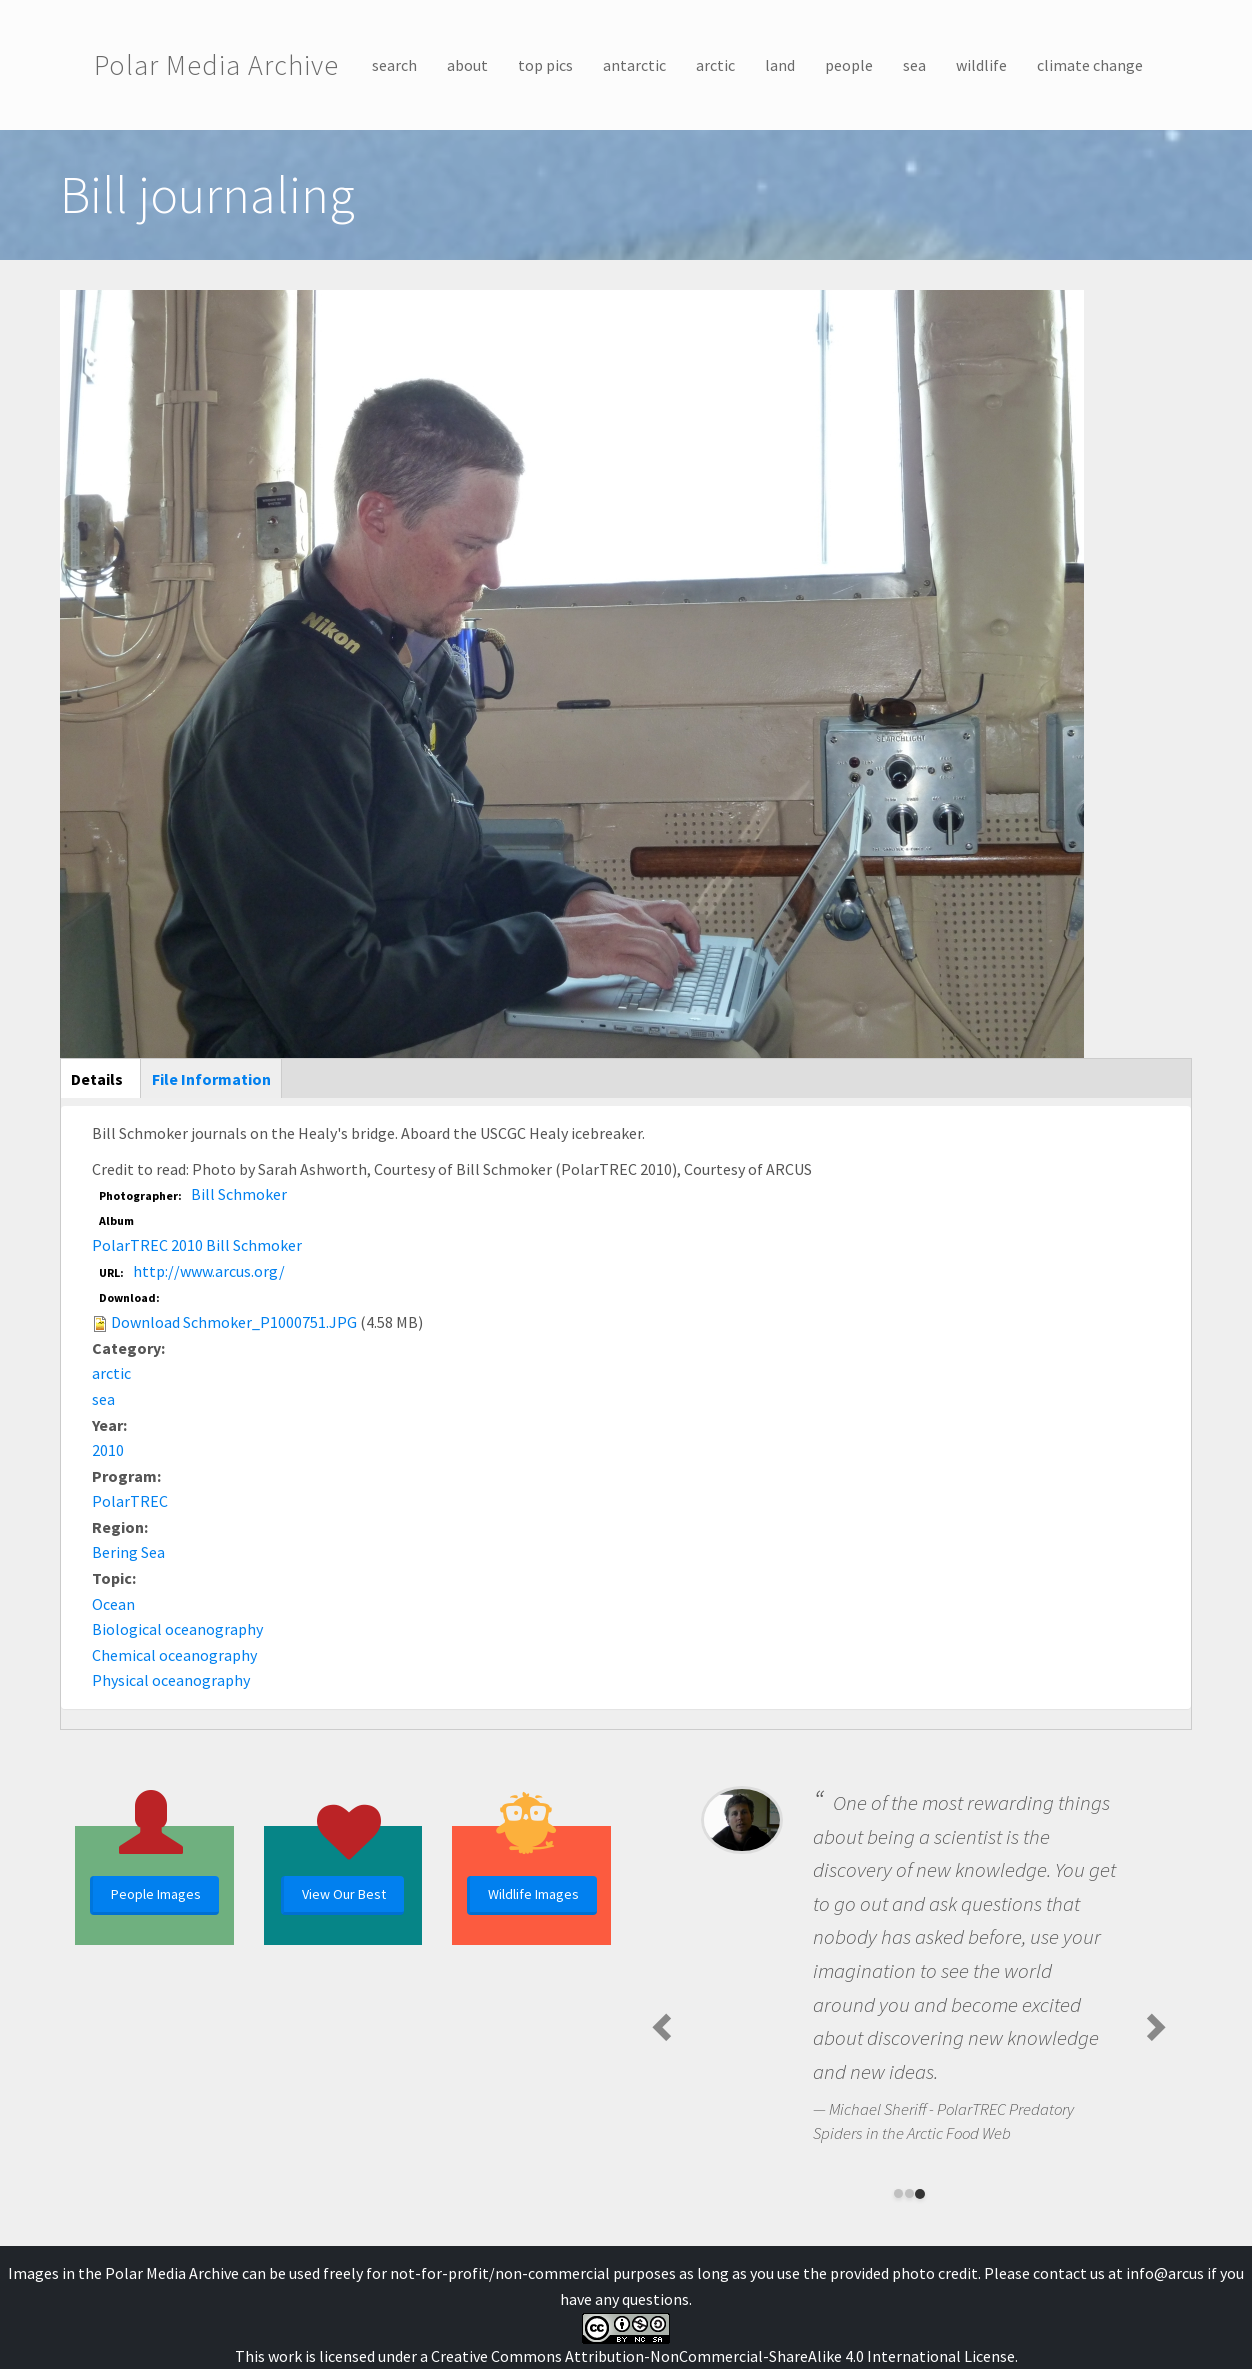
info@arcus (1165, 2273)
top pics (545, 65)
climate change (1090, 65)
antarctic (634, 65)
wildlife (981, 65)
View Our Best (344, 1894)
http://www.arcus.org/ (209, 1271)
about (467, 65)
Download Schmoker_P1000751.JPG (234, 1322)
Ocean (113, 1604)
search (394, 65)
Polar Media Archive (216, 65)
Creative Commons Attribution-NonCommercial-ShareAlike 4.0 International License (723, 2356)
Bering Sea (128, 1552)
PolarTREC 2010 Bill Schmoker (197, 1245)
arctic (715, 65)
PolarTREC (130, 1501)
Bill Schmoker (239, 1194)
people (849, 65)
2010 (108, 1450)
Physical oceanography (171, 1680)
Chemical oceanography (174, 1655)
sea (914, 65)
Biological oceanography (177, 1629)
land (780, 65)
